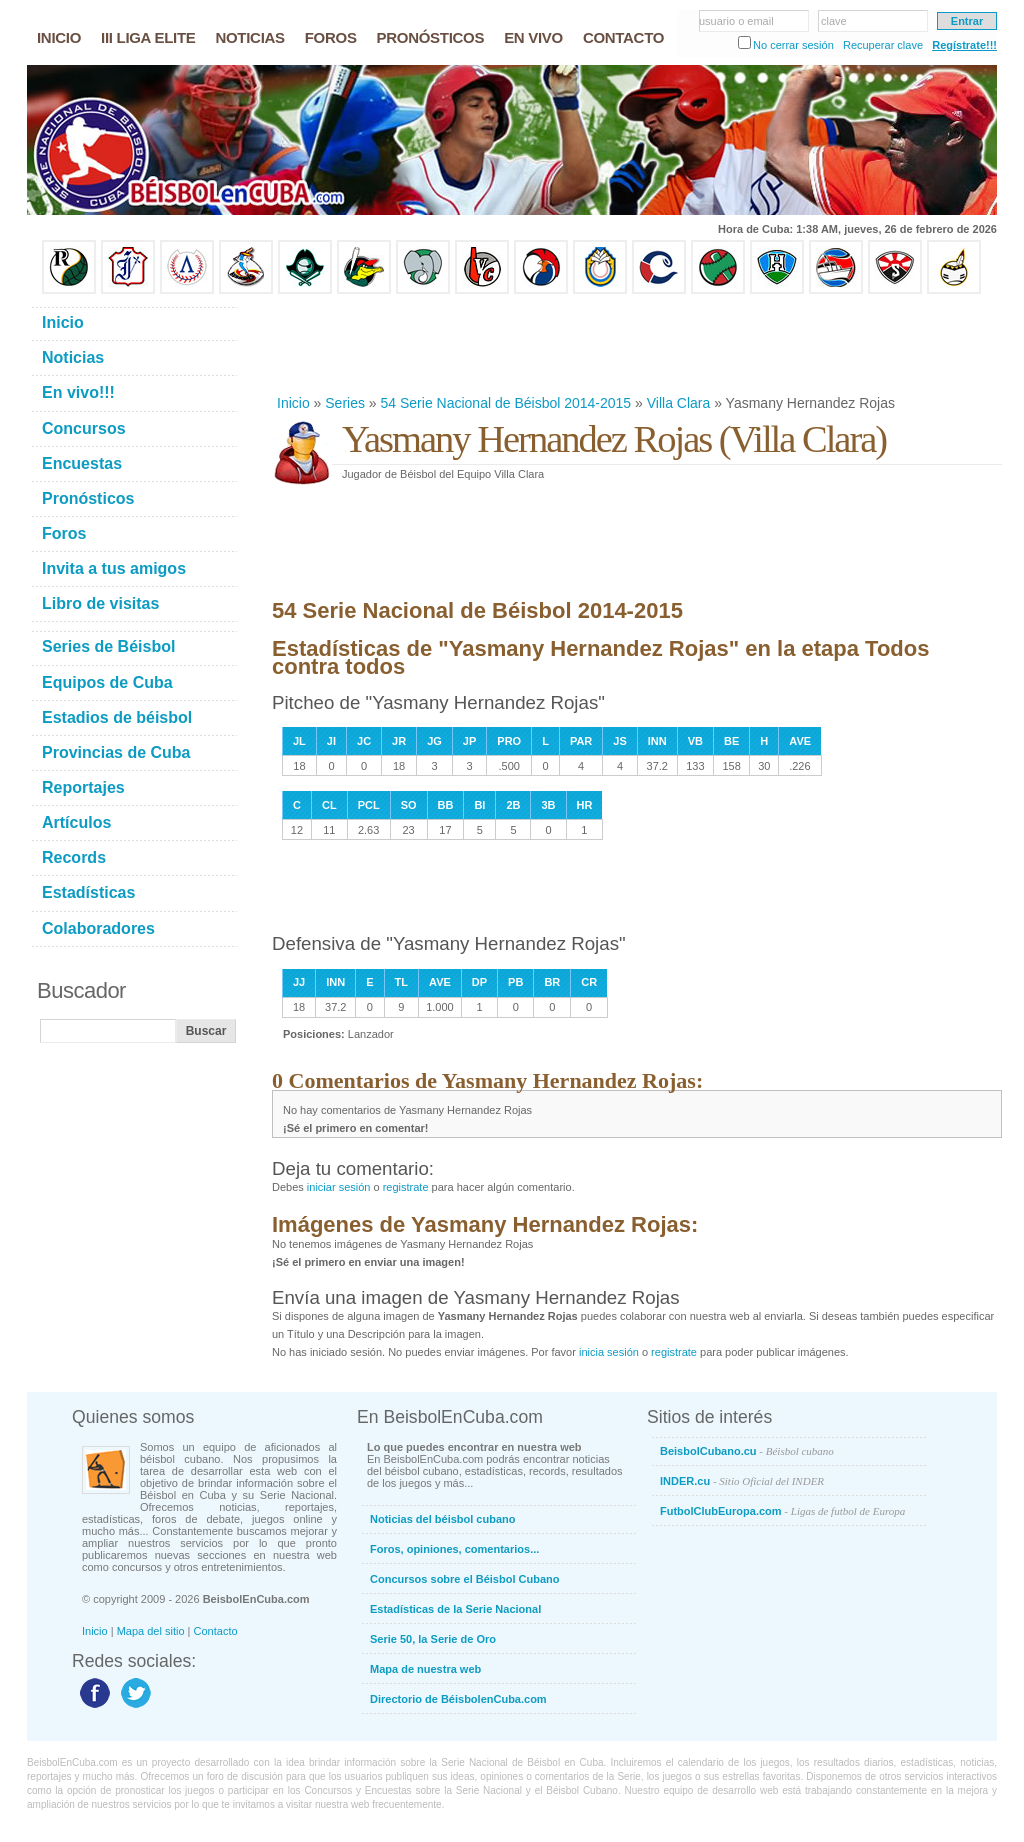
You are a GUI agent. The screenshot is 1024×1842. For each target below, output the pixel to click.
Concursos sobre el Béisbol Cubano (464, 1579)
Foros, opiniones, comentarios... (454, 1549)
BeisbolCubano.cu (747, 1451)
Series (345, 403)
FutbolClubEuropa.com (782, 1511)
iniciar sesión (339, 1187)
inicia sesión (609, 1352)
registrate (406, 1187)
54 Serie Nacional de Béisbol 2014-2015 (506, 403)
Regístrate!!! (964, 45)
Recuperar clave (883, 45)
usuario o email (736, 21)
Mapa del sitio (151, 1631)
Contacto (216, 1631)
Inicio (293, 403)
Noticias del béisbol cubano (442, 1519)
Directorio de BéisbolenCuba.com (458, 1699)
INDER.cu (742, 1481)
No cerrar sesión (793, 45)
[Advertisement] (636, 344)
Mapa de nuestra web (425, 1669)
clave (834, 21)
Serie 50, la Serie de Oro (433, 1639)
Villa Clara (679, 403)
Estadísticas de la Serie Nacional (455, 1609)
